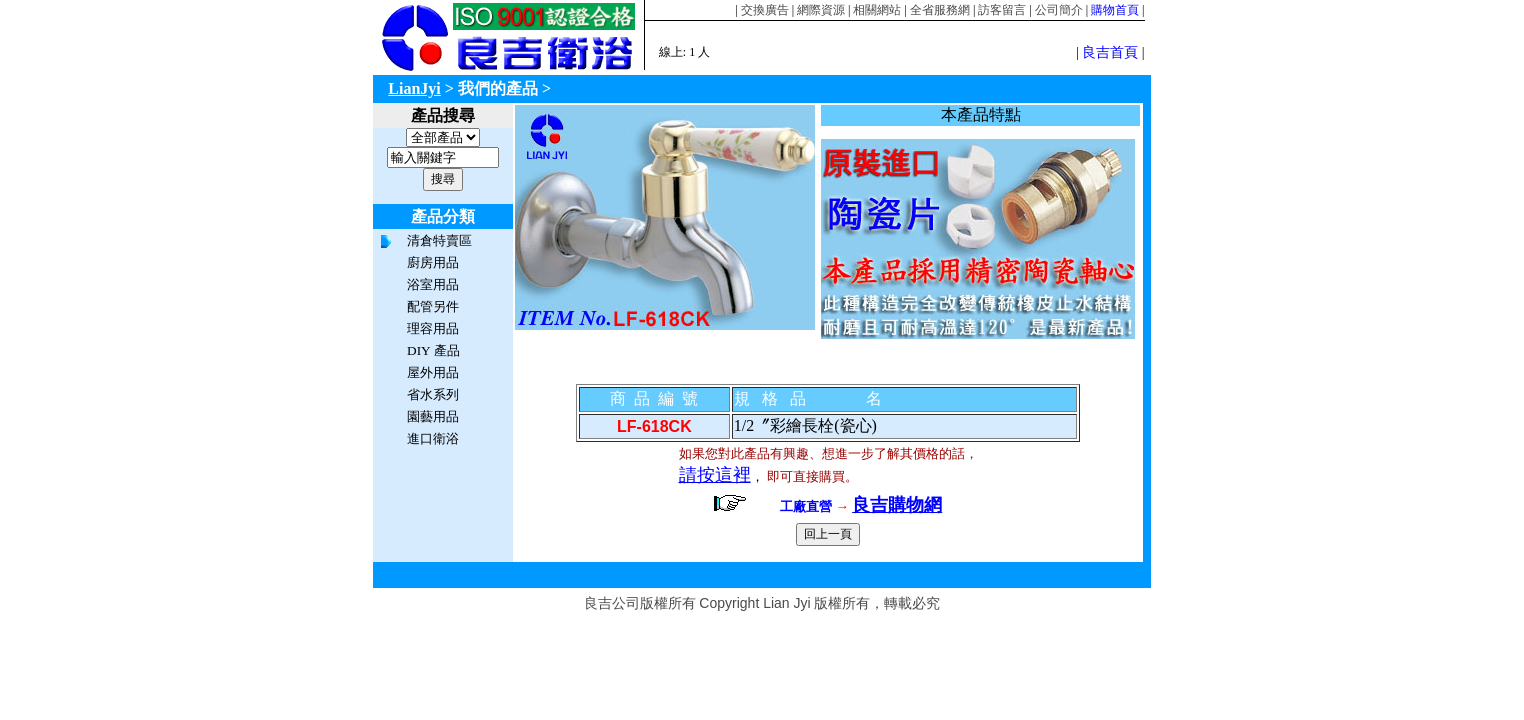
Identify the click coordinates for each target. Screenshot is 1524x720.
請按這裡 (715, 475)
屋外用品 (433, 372)
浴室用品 (433, 284)
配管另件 (433, 306)
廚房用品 (433, 262)
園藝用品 (433, 416)
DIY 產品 (433, 350)
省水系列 (433, 394)
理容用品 (433, 328)
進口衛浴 (433, 438)
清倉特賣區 (439, 240)
